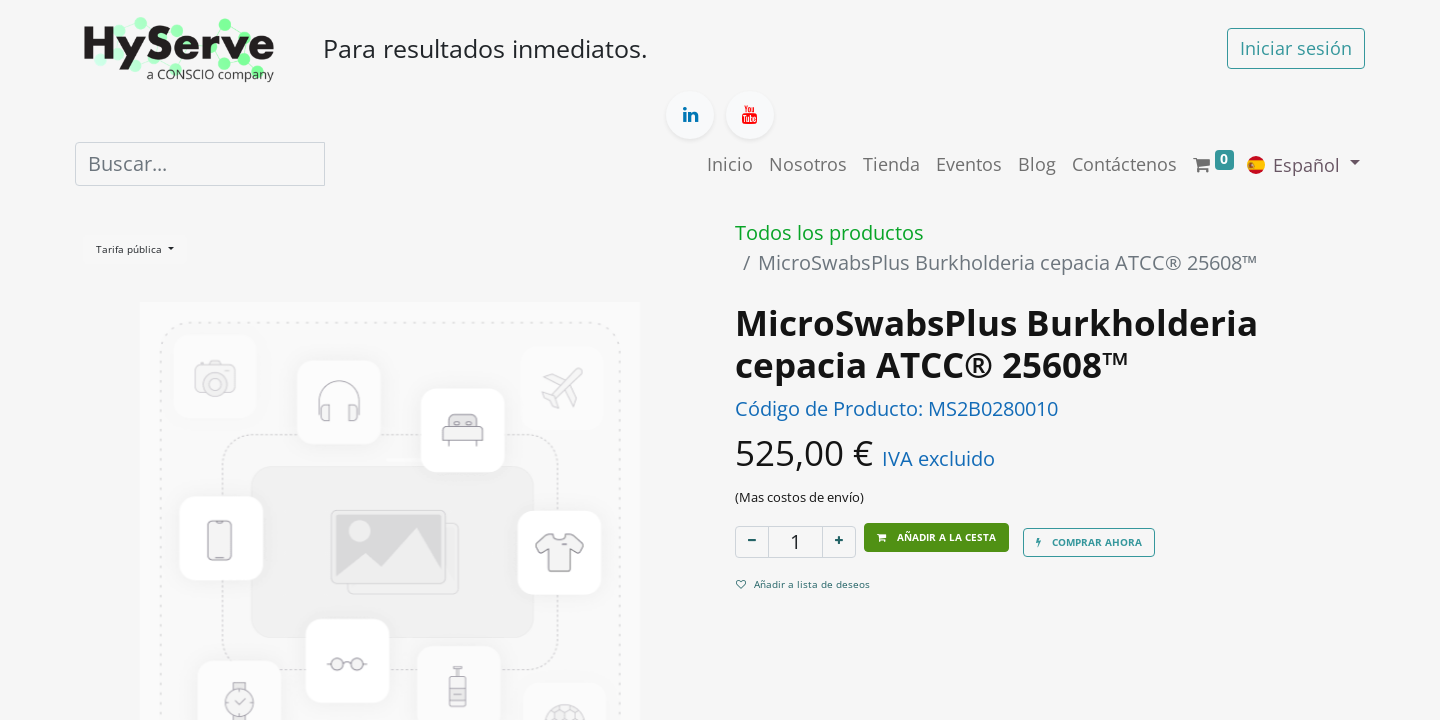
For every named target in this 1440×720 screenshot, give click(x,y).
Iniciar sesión (1296, 48)
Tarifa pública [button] (130, 249)
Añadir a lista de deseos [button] (803, 584)
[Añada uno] (839, 542)
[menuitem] (730, 164)
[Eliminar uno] (752, 542)
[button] (936, 537)
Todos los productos (829, 232)
